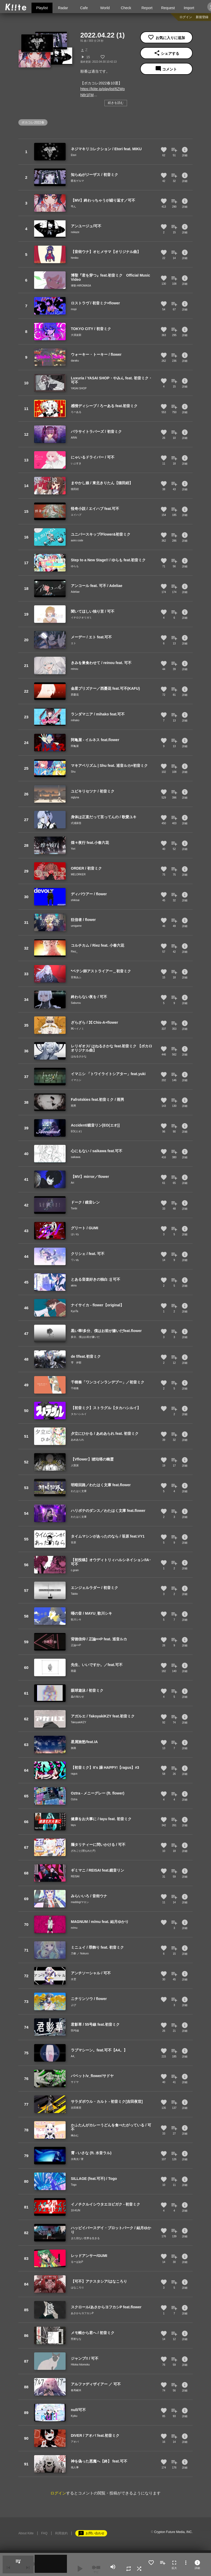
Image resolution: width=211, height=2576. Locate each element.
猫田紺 (75, 489)
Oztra (74, 1799)
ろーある (76, 412)
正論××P (76, 1645)
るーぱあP (77, 2261)
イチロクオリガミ (81, 617)
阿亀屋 (75, 746)
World (105, 8)
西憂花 (75, 694)
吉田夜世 (76, 2107)
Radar (63, 8)
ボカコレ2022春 (33, 122)
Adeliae (75, 591)
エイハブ (76, 514)
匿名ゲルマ (77, 180)
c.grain (75, 1570)
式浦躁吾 (76, 823)
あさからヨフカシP (82, 2313)
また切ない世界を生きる (85, 2238)
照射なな (76, 2338)
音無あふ (76, 977)
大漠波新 (76, 334)
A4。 (74, 2056)
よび (73, 2004)
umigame (76, 925)
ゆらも (75, 566)
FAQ (44, 2533)
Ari (72, 1182)
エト (73, 643)
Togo (74, 2184)
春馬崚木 (76, 2390)
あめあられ (77, 1439)
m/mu (74, 1927)
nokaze (75, 232)
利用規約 (61, 2533)
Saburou (76, 1002)
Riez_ (74, 951)
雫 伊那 (76, 1362)
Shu (73, 771)
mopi (74, 309)
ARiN (74, 437)
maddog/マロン (80, 1902)
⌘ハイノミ (77, 1028)
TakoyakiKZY (78, 1722)
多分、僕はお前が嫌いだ (85, 1336)
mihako (75, 720)
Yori (73, 848)
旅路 (73, 1748)
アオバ (75, 2441)
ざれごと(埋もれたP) (83, 1850)
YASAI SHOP (79, 388)
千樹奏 (75, 1388)
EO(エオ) (76, 1131)
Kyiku (74, 2416)
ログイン (186, 17)
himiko (74, 257)
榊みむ (75, 2135)
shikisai (75, 900)
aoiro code (77, 540)
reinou (74, 668)
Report (146, 8)
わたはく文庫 (79, 1491)
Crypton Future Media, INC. (173, 2532)
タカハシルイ (79, 1414)
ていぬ (75, 1259)
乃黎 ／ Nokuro (80, 1953)
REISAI (75, 1876)
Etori (73, 155)
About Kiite (26, 2533)
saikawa (75, 1157)
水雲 (73, 1979)
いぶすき (76, 463)
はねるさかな (79, 1056)
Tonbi (74, 1208)
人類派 (75, 1465)
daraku (75, 360)
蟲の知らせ (77, 1696)
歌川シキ (76, 1619)
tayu (73, 1825)
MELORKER (78, 874)
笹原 (73, 1542)
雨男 (73, 1105)
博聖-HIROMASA (81, 285)
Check (126, 8)
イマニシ (76, 1080)
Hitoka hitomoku (80, 2364)
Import (189, 8)
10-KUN (75, 2210)
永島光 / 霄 (77, 2159)
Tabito (74, 1593)
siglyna (75, 797)
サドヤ (75, 2082)
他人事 (75, 2467)
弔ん (73, 206)
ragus (74, 1773)
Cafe (84, 8)
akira (74, 1285)
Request (168, 8)
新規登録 (202, 17)
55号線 (75, 2030)
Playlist (42, 8)
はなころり (77, 2287)
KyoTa (74, 1311)
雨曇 (73, 1670)
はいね (75, 1234)
